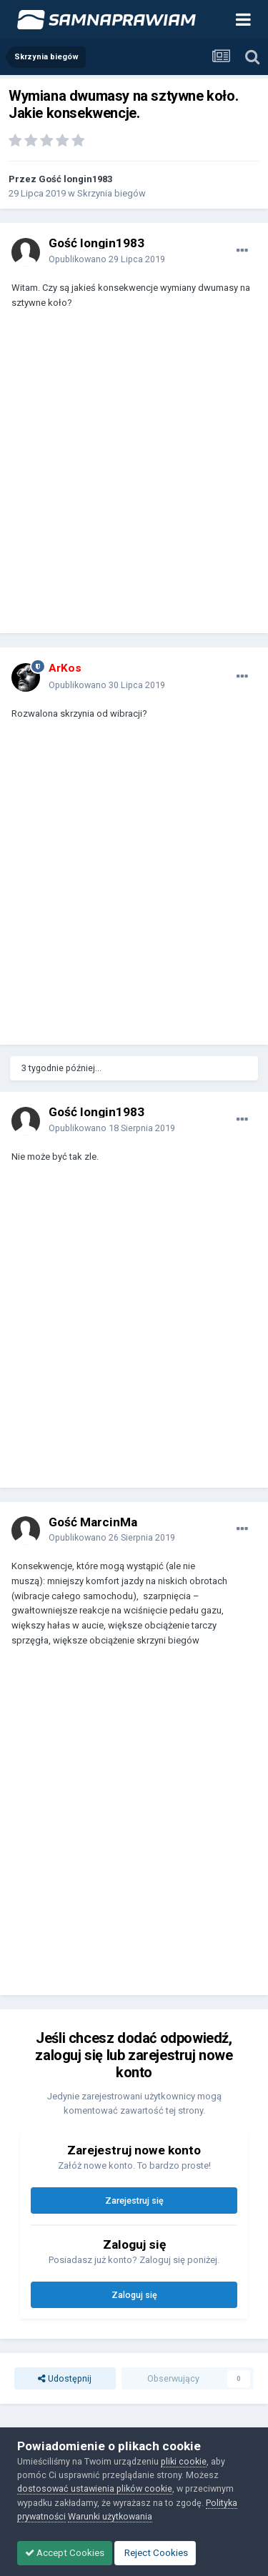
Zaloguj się (134, 2294)
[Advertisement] (134, 478)
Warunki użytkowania (110, 2516)
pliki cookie (184, 2461)
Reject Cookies (155, 2552)
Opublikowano (107, 259)
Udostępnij (64, 2378)
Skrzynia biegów (111, 193)
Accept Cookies (64, 2552)
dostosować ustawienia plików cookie (94, 2488)
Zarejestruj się (134, 2200)
